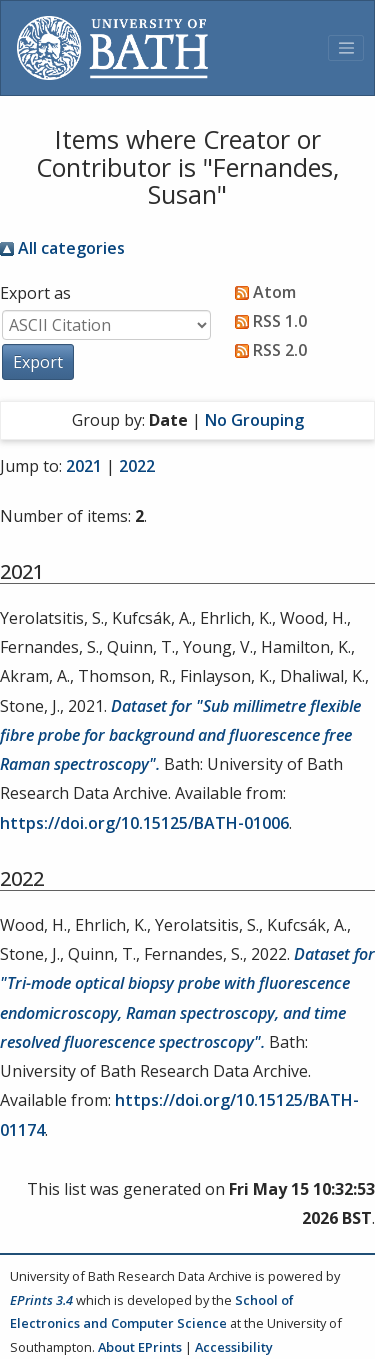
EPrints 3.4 (41, 1300)
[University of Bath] (112, 48)
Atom (261, 292)
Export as (35, 293)
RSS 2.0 (267, 350)
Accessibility (234, 1347)
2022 (137, 466)
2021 (84, 466)
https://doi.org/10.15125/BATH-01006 (144, 823)
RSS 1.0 (267, 321)
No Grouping (254, 420)
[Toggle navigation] (346, 48)
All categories (62, 248)
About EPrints (140, 1347)
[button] (38, 362)
